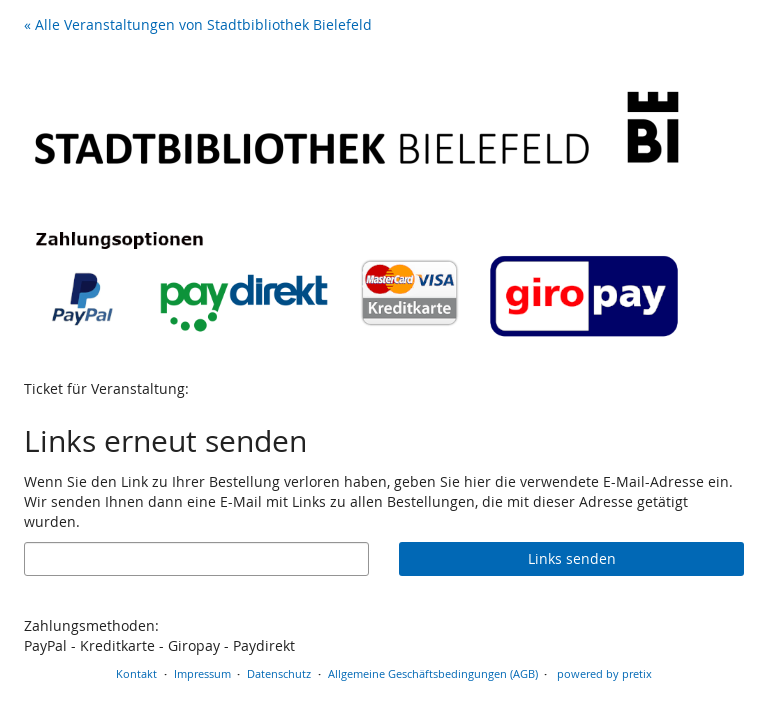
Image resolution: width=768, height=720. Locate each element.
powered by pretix (604, 673)
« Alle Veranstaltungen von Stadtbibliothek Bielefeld (198, 24)
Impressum (202, 673)
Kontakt (136, 673)
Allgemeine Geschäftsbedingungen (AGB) (433, 673)
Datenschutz (279, 673)
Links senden (572, 558)
